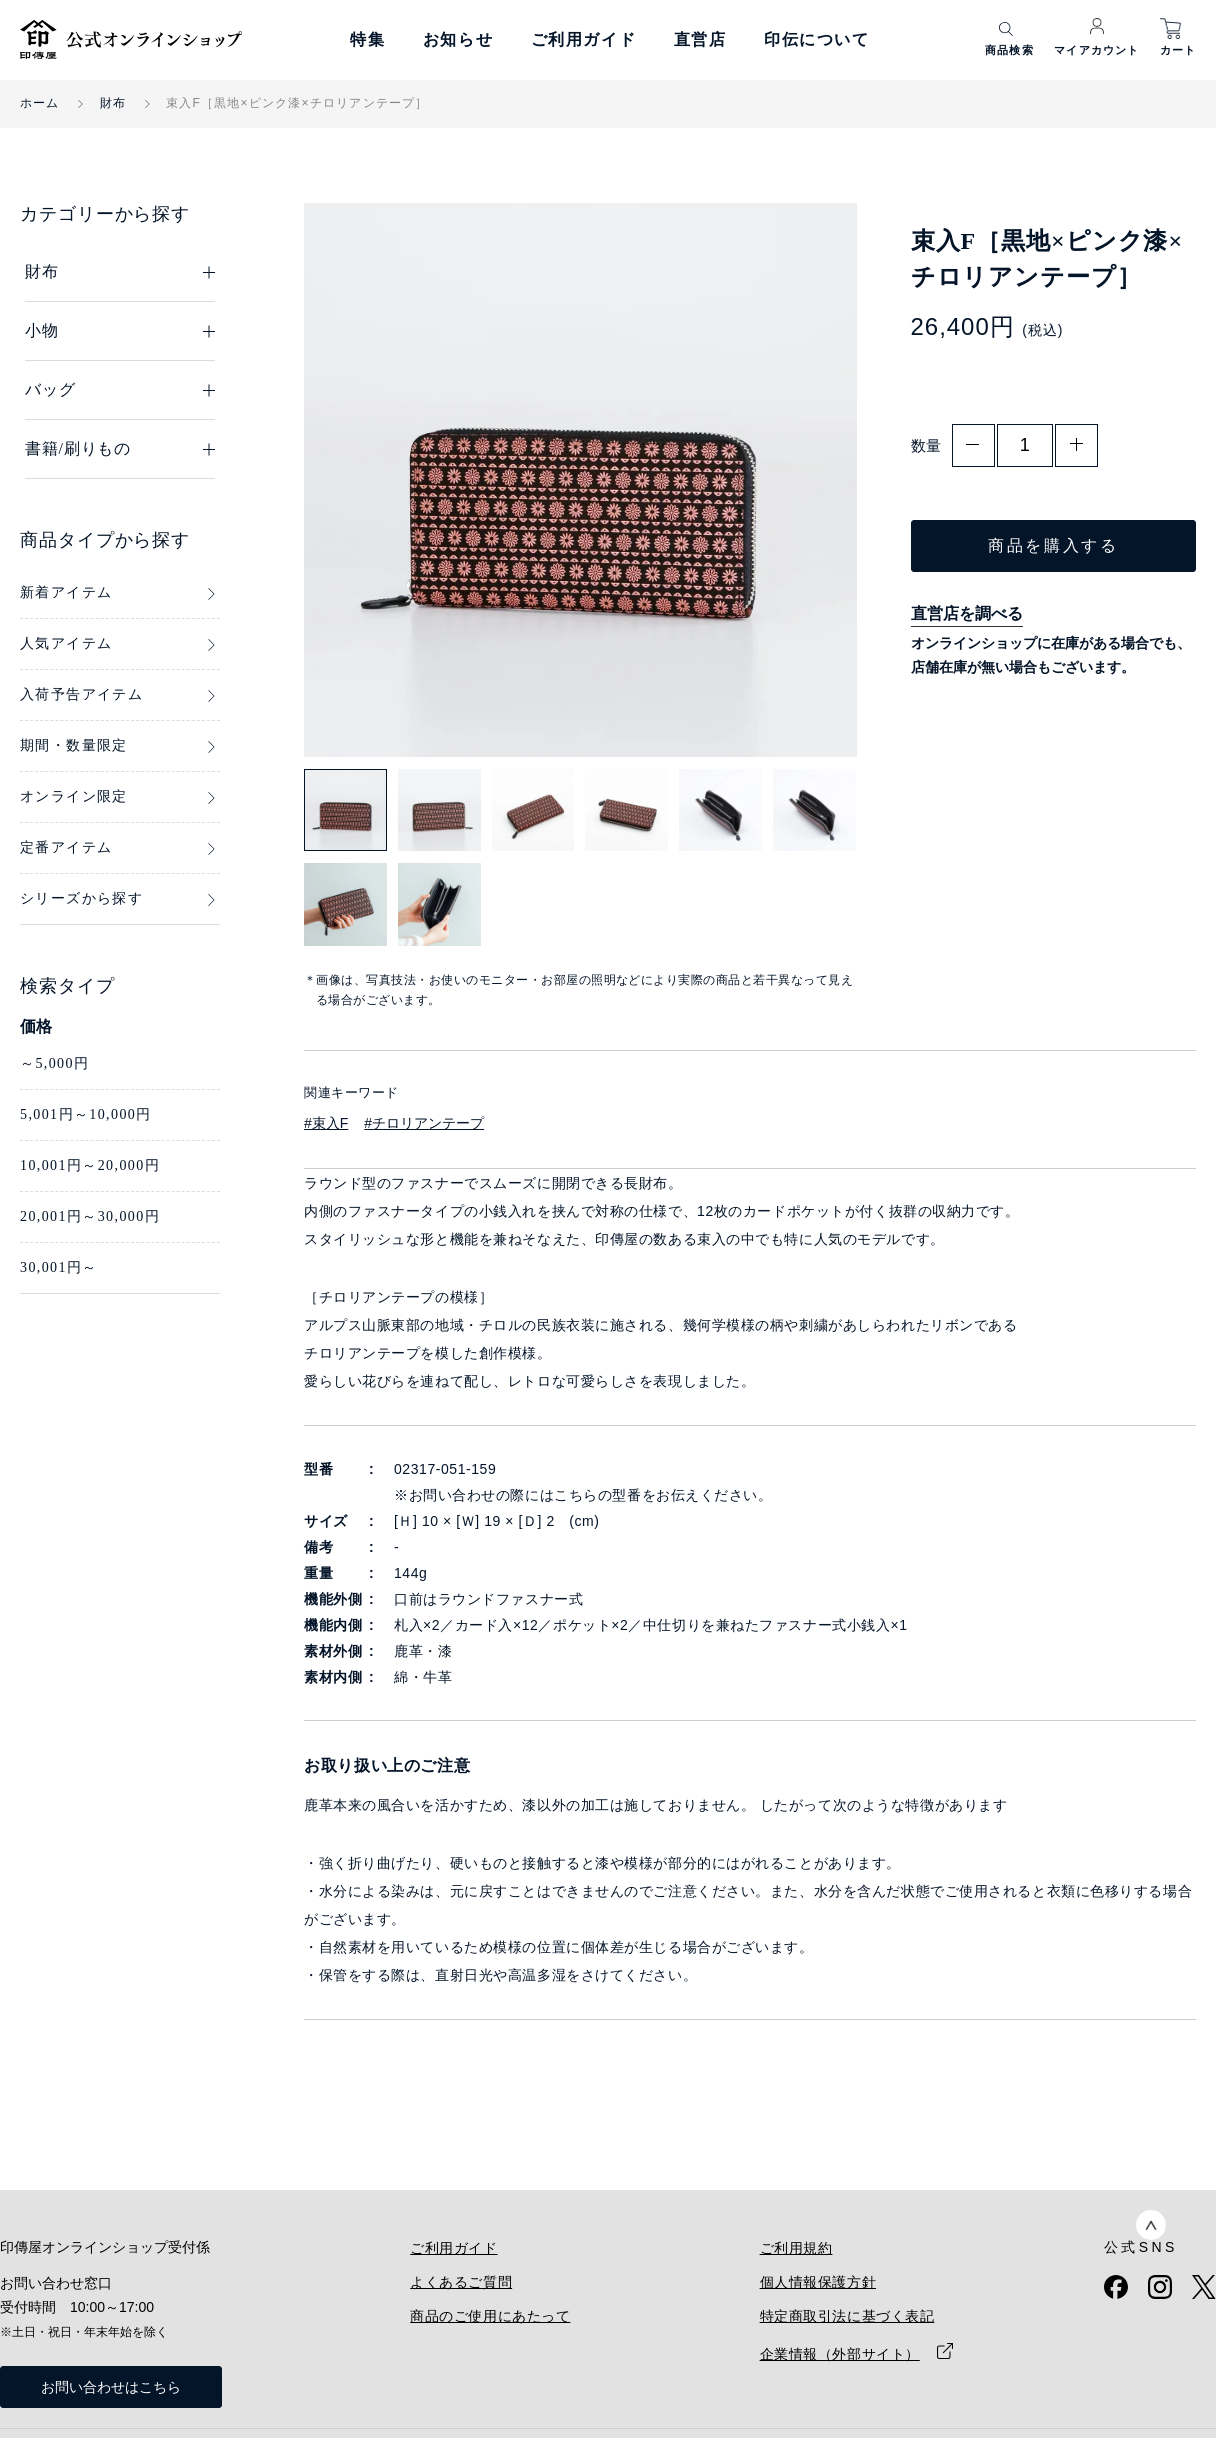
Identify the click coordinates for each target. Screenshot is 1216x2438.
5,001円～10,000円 (86, 1114)
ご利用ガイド (584, 39)
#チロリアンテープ (424, 1123)
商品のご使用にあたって (490, 2316)
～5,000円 (54, 1063)
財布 (113, 103)
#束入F (326, 1123)
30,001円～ (59, 1267)
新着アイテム (66, 592)
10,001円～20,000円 (90, 1165)
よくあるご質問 (461, 2282)
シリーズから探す (81, 898)
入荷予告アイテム (81, 694)
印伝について (817, 39)
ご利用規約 (796, 2248)
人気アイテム (66, 643)
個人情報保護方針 (818, 2282)
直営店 (700, 39)
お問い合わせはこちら (111, 2387)
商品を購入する (1053, 545)
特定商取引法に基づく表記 (847, 2316)
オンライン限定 (74, 796)
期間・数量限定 (74, 745)
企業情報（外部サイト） (840, 2354)
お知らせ (458, 39)
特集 (367, 39)
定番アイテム (66, 847)
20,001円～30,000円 (90, 1216)
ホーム (40, 103)
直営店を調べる (967, 613)
